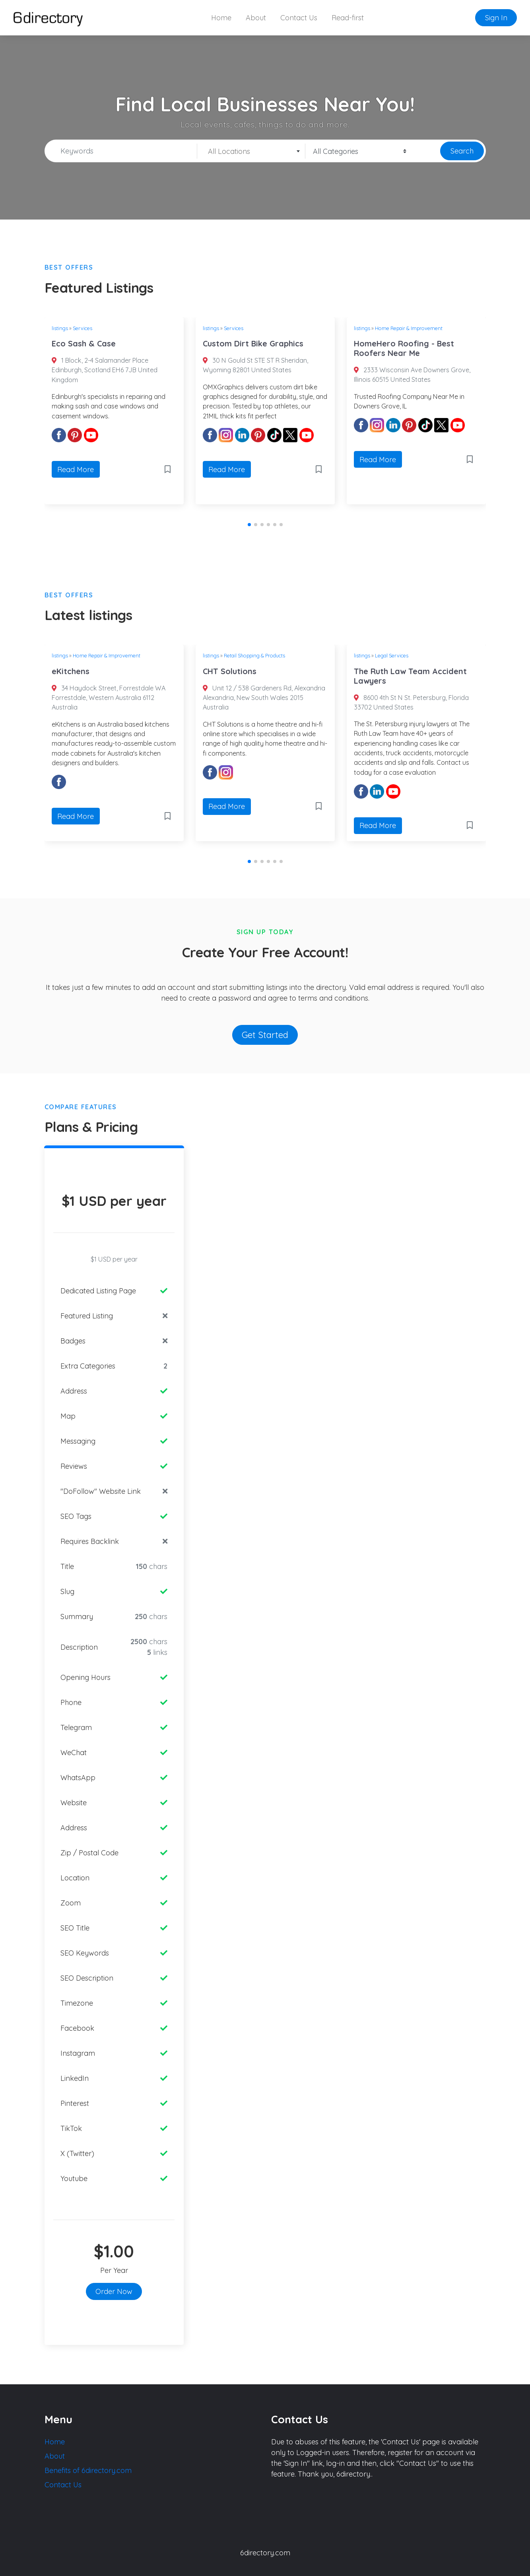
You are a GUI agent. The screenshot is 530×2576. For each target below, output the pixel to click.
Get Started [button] (265, 1034)
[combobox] (251, 151)
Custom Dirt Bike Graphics (253, 343)
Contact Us (298, 17)
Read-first (348, 17)
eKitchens (70, 671)
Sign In (496, 17)
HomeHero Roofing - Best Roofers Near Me (404, 348)
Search (462, 151)
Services (82, 328)
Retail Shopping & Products (254, 655)
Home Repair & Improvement (409, 328)
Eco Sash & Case (84, 343)
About (256, 17)
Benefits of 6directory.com (88, 2470)
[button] (249, 524)
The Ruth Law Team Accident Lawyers (410, 676)
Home (221, 17)
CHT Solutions (229, 671)
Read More (75, 469)
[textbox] (251, 151)
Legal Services (391, 655)
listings (60, 328)
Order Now (113, 2291)
